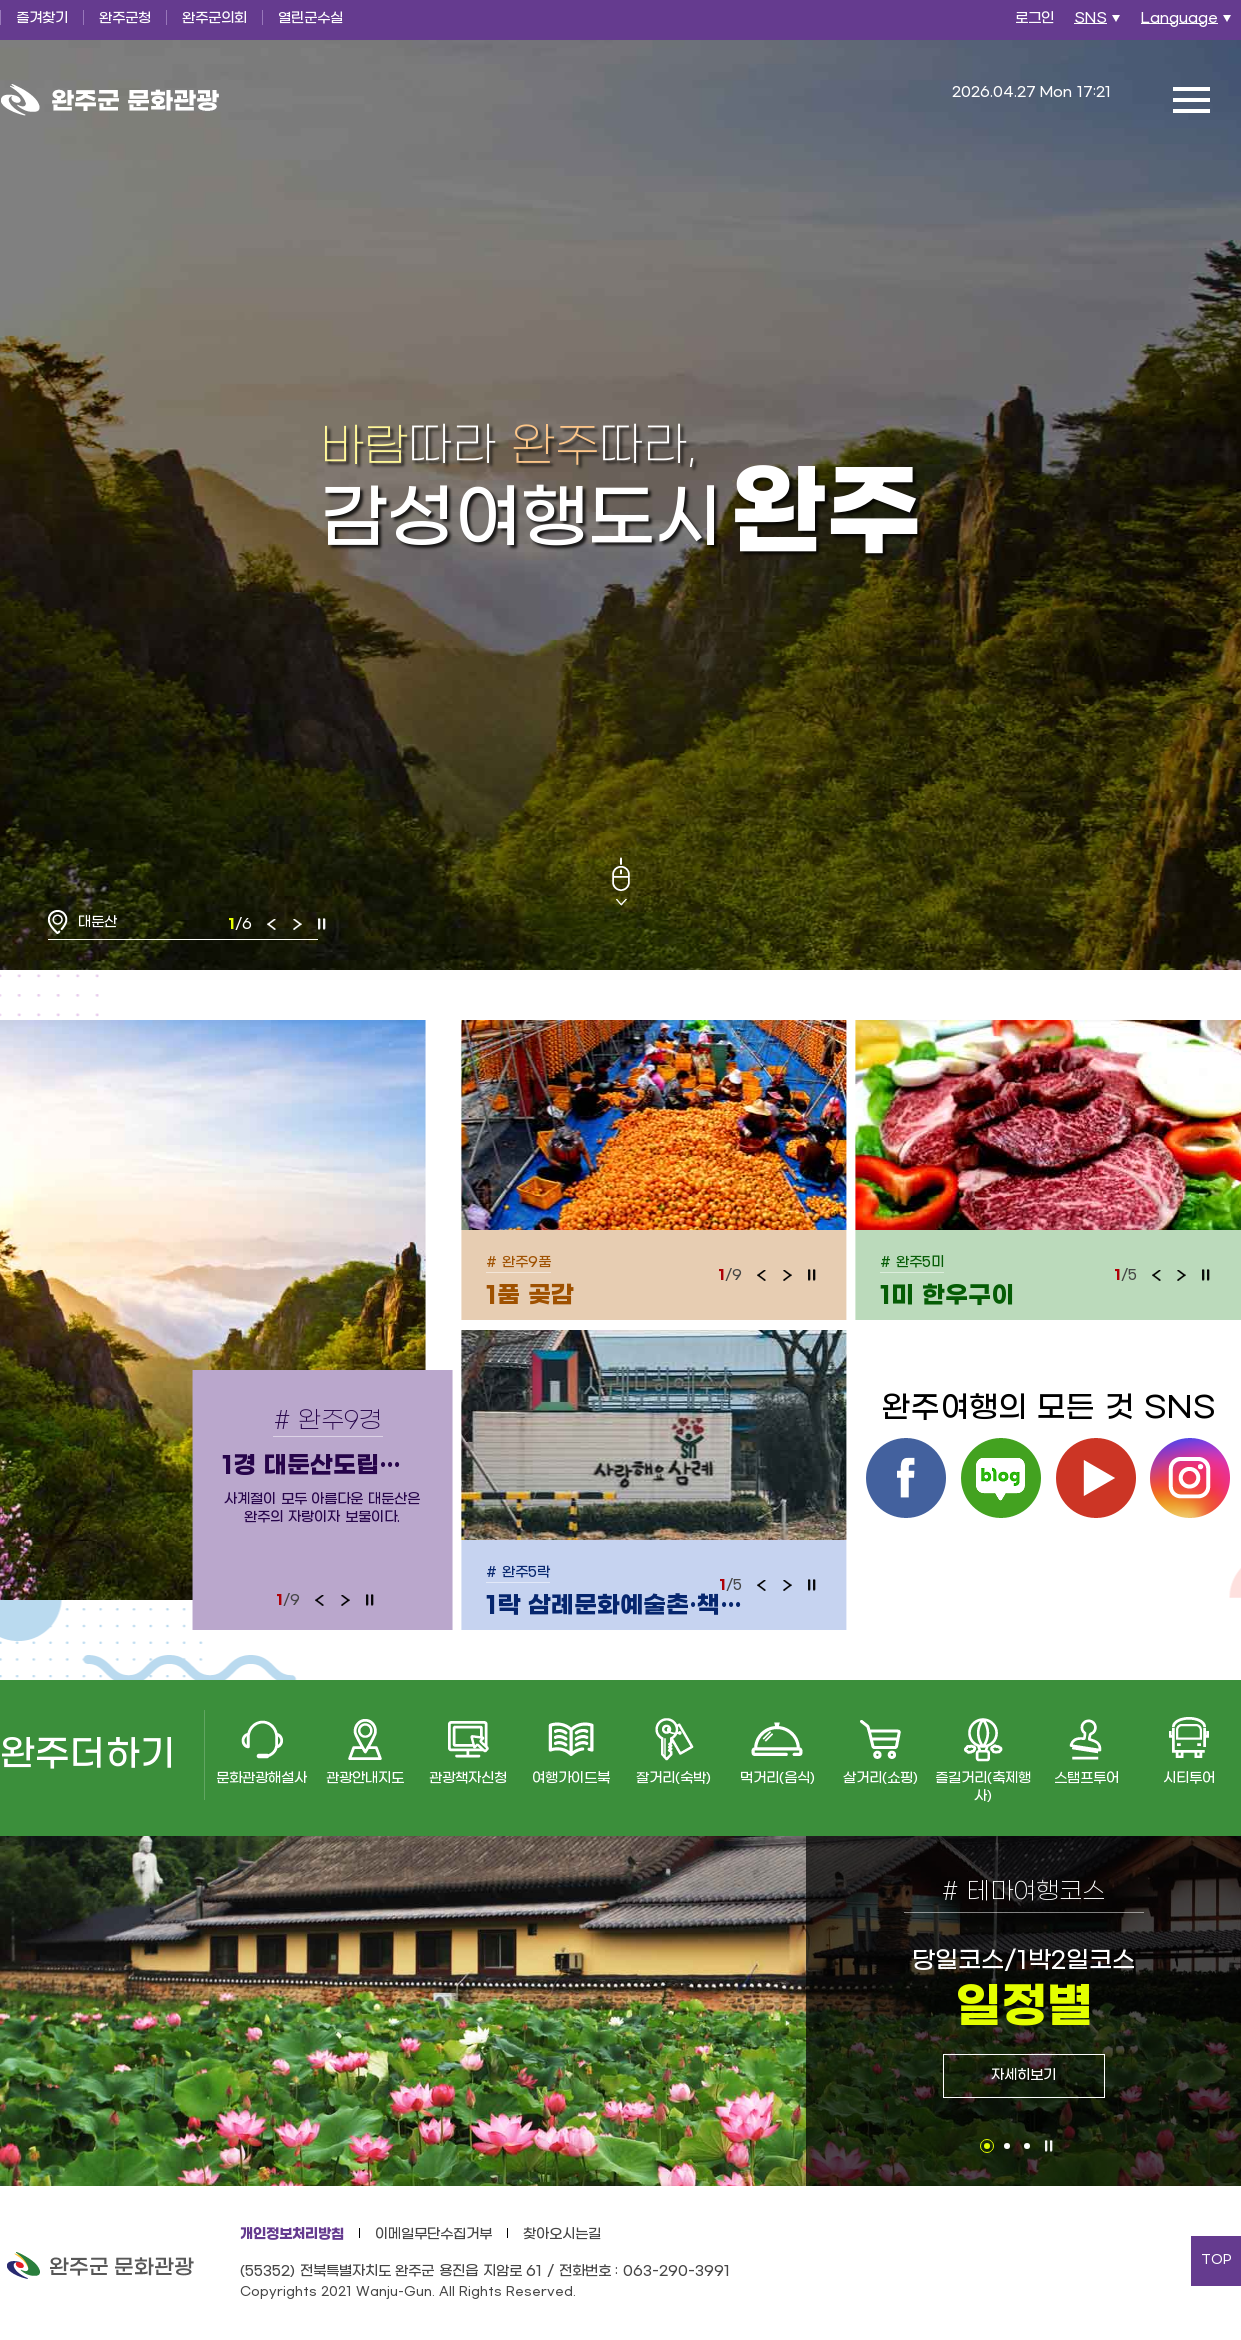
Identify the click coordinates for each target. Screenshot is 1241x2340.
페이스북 (906, 1478)
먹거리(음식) (777, 1778)
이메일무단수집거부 (433, 2234)
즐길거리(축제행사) (983, 1787)
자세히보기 (1023, 2075)
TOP (1216, 2260)
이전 (272, 924)
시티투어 (1189, 1778)
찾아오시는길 (562, 2234)
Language (1188, 24)
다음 (297, 924)
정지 (322, 924)
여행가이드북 (571, 1778)
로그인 (1034, 18)
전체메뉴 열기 (1191, 100)
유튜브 (1096, 1478)
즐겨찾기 (42, 18)
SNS (1099, 24)
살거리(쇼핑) (880, 1778)
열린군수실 (310, 18)
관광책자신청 (468, 1778)
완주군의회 (214, 18)
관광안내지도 (365, 1778)
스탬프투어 (1086, 1778)
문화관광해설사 (261, 1778)
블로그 (1001, 1478)
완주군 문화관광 (110, 100)
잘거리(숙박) (673, 1778)
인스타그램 (1190, 1478)
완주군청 (125, 18)
